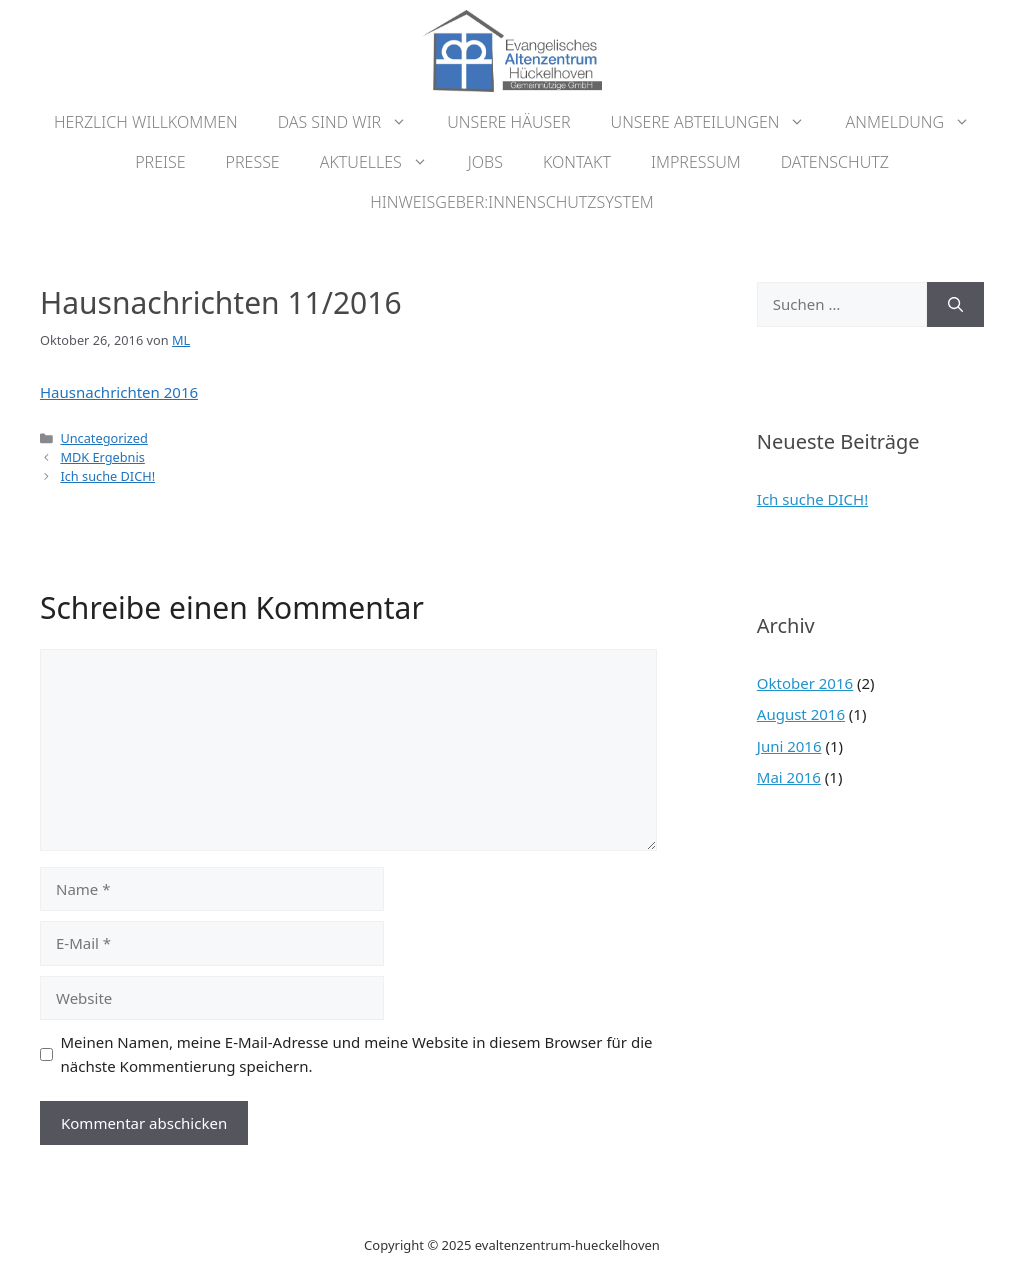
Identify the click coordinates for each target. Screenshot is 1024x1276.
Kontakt (577, 162)
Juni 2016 (789, 746)
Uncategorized (103, 438)
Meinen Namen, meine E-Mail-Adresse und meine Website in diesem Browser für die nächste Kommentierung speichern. (357, 1054)
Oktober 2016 (805, 683)
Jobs (485, 162)
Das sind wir (353, 122)
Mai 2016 (789, 777)
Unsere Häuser (508, 122)
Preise (160, 162)
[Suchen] (955, 304)
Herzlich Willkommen (146, 122)
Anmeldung (917, 122)
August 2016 (801, 714)
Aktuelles (384, 162)
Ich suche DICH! (107, 476)
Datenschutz (835, 162)
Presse (253, 162)
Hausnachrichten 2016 (119, 392)
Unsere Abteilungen (718, 122)
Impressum (696, 162)
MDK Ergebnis (102, 457)
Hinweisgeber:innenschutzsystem (512, 202)
